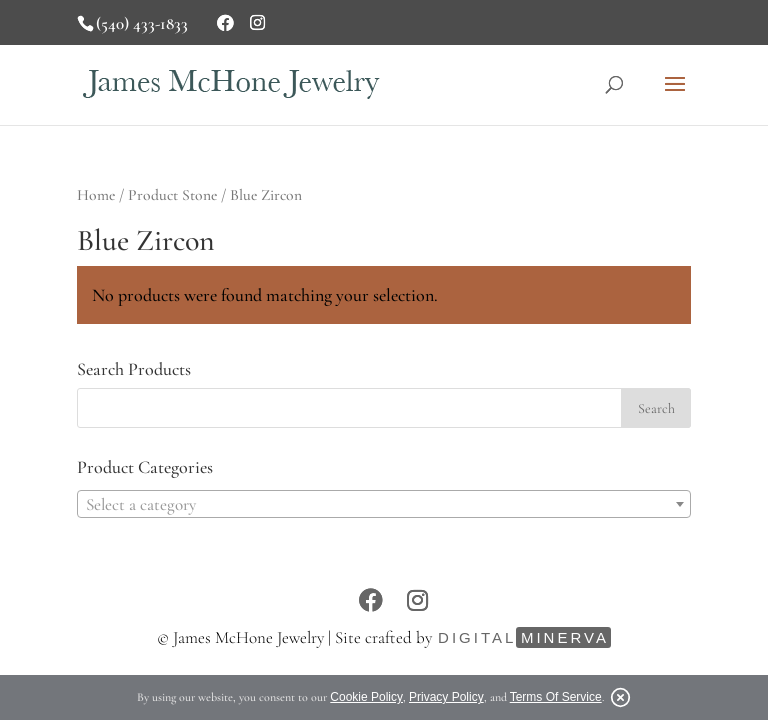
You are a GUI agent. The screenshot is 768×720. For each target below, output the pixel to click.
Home (96, 195)
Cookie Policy (366, 697)
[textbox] (384, 505)
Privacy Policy (446, 697)
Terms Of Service (556, 697)
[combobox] (384, 504)
